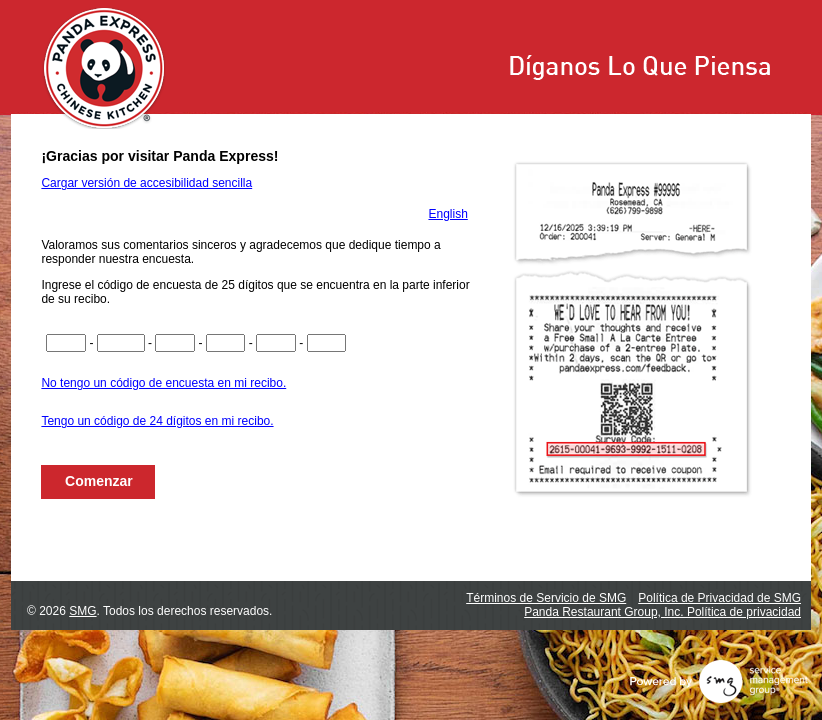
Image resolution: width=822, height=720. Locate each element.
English (447, 214)
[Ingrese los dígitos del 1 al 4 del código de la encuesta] (66, 343)
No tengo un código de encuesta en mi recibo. (163, 383)
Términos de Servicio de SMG (546, 598)
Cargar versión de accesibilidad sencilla (146, 183)
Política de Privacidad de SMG (719, 598)
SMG (82, 611)
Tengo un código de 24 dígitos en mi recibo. (157, 421)
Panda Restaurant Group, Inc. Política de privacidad (662, 612)
